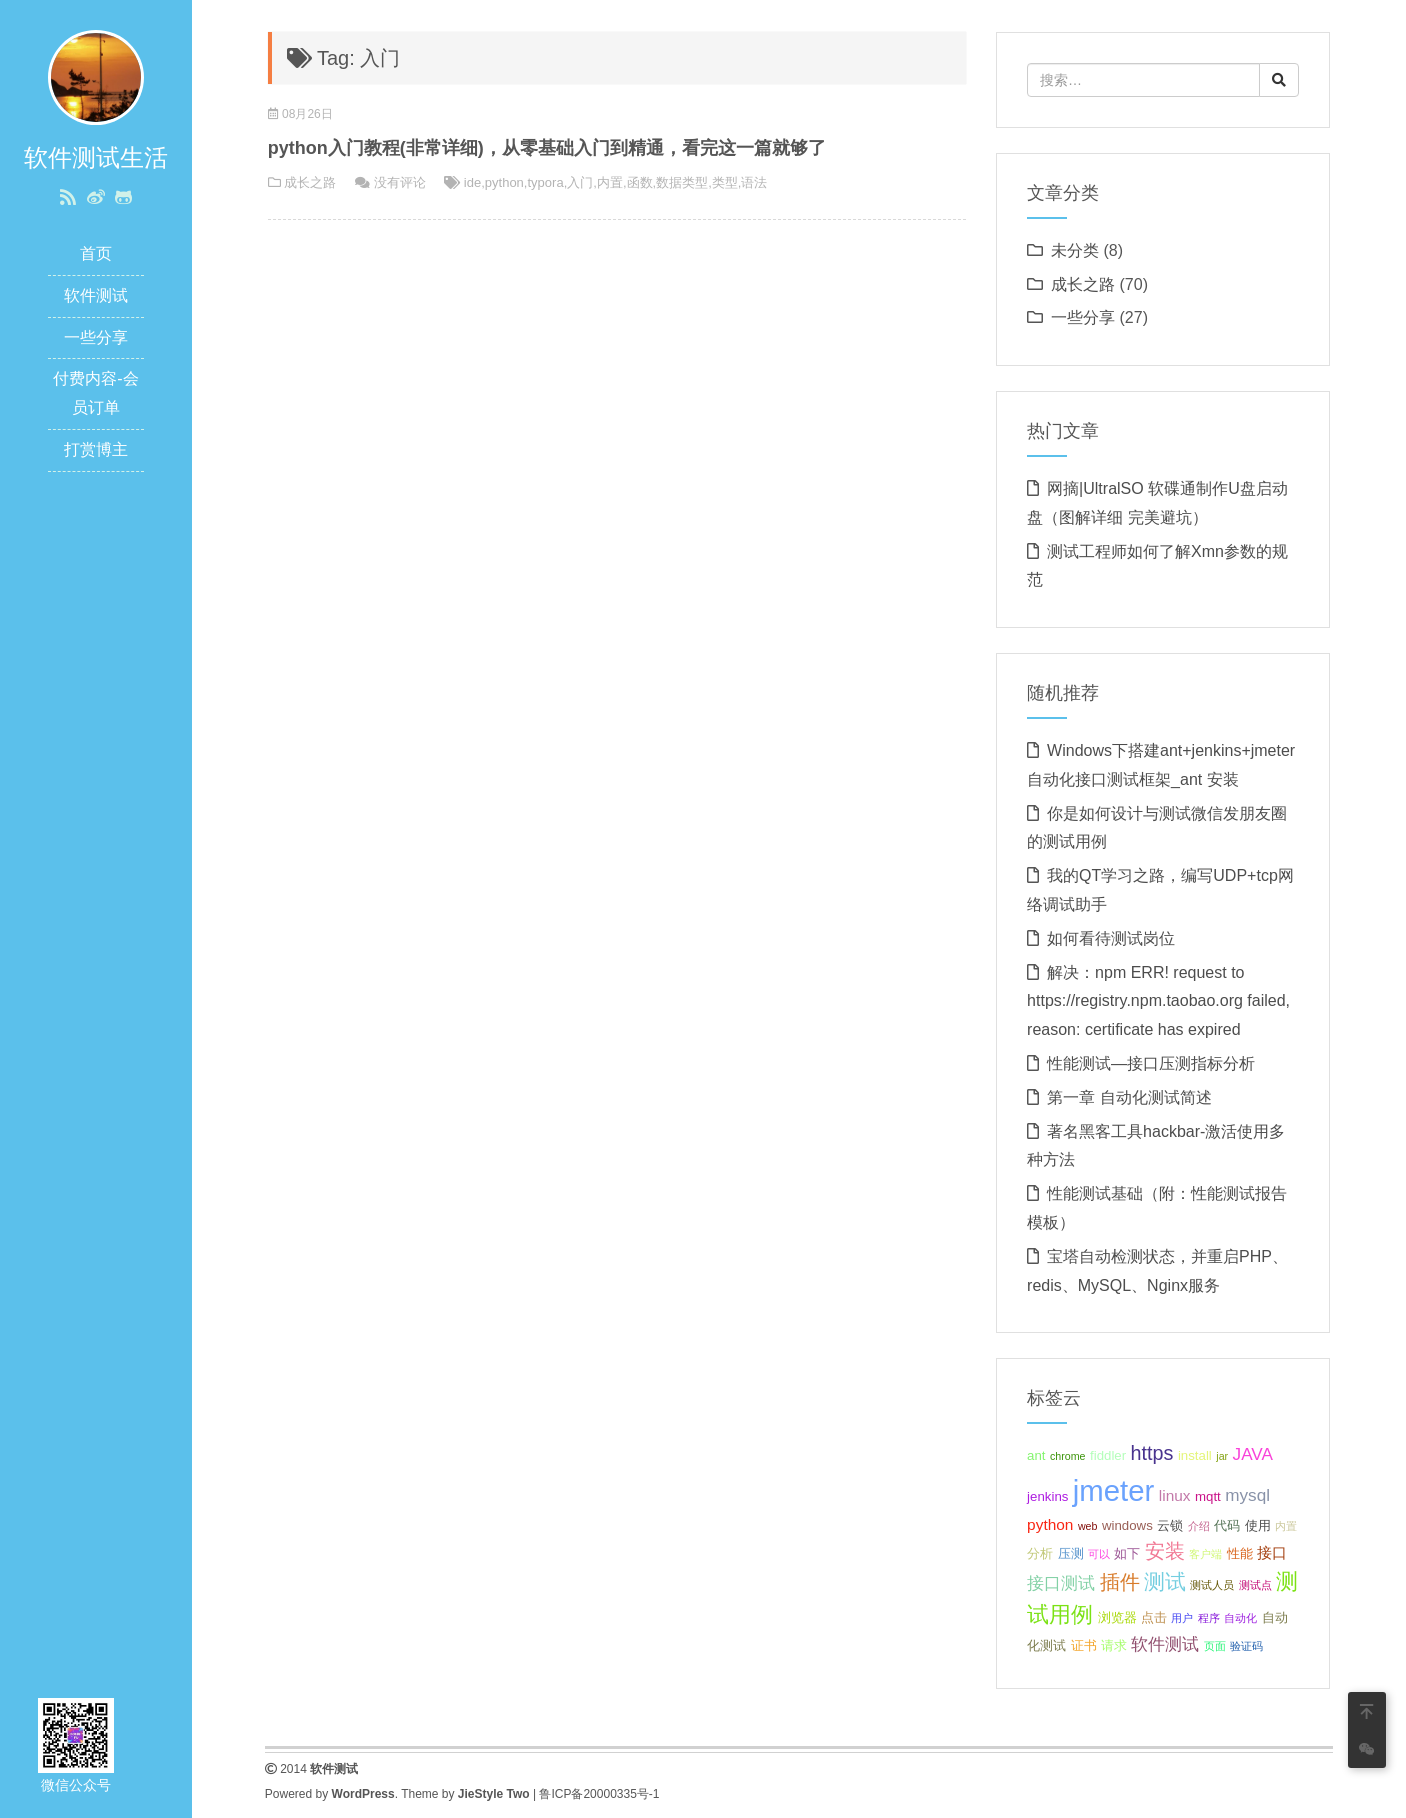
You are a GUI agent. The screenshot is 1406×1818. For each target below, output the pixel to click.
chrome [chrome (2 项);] (1068, 1456)
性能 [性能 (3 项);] (1240, 1553)
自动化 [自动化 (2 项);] (1240, 1618)
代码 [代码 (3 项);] (1227, 1525)
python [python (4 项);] (1050, 1524)
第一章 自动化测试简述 (1129, 1097)
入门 (580, 182)
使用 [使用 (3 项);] (1258, 1525)
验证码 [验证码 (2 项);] (1246, 1646)
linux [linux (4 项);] (1175, 1495)
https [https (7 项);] (1152, 1453)
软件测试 (96, 295)
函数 (640, 182)
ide (472, 182)
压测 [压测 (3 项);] (1071, 1553)
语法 (754, 182)
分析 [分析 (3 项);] (1040, 1553)
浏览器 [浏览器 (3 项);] (1117, 1617)
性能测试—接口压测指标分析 (1151, 1063)
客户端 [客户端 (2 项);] (1205, 1554)
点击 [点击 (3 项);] (1154, 1617)
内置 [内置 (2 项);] (1286, 1526)
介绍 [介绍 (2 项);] (1199, 1526)
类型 (725, 182)
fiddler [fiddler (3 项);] (1108, 1455)
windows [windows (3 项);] (1127, 1525)
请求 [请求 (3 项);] (1114, 1645)
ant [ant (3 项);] (1036, 1455)
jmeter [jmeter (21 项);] (1113, 1490)
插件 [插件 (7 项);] (1120, 1582)
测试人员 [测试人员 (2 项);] (1212, 1585)
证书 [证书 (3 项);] (1084, 1645)
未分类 (1075, 250)
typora (545, 182)
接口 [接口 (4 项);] (1272, 1552)
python (504, 182)
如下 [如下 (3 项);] (1127, 1553)
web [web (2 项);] (1088, 1526)
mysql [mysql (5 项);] (1247, 1495)
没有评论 (400, 182)
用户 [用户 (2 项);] (1182, 1618)
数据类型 (682, 182)
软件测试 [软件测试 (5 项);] (1165, 1644)
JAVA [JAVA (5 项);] (1253, 1454)
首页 (96, 253)
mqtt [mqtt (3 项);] (1208, 1496)
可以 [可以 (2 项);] (1099, 1554)
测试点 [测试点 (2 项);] (1255, 1585)
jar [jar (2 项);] (1222, 1456)
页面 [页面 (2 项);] (1215, 1646)
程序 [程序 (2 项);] (1209, 1618)
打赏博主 (96, 449)
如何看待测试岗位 (1111, 938)
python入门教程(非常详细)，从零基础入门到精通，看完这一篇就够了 (547, 148)
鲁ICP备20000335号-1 (599, 1794)
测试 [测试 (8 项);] (1165, 1581)
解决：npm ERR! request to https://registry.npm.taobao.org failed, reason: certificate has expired (1158, 1001)
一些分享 (96, 337)
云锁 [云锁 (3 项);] (1170, 1525)
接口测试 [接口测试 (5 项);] (1061, 1583)
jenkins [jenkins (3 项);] (1047, 1496)
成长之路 (310, 182)
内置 (610, 182)
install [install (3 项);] (1195, 1455)
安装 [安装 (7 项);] (1165, 1551)
